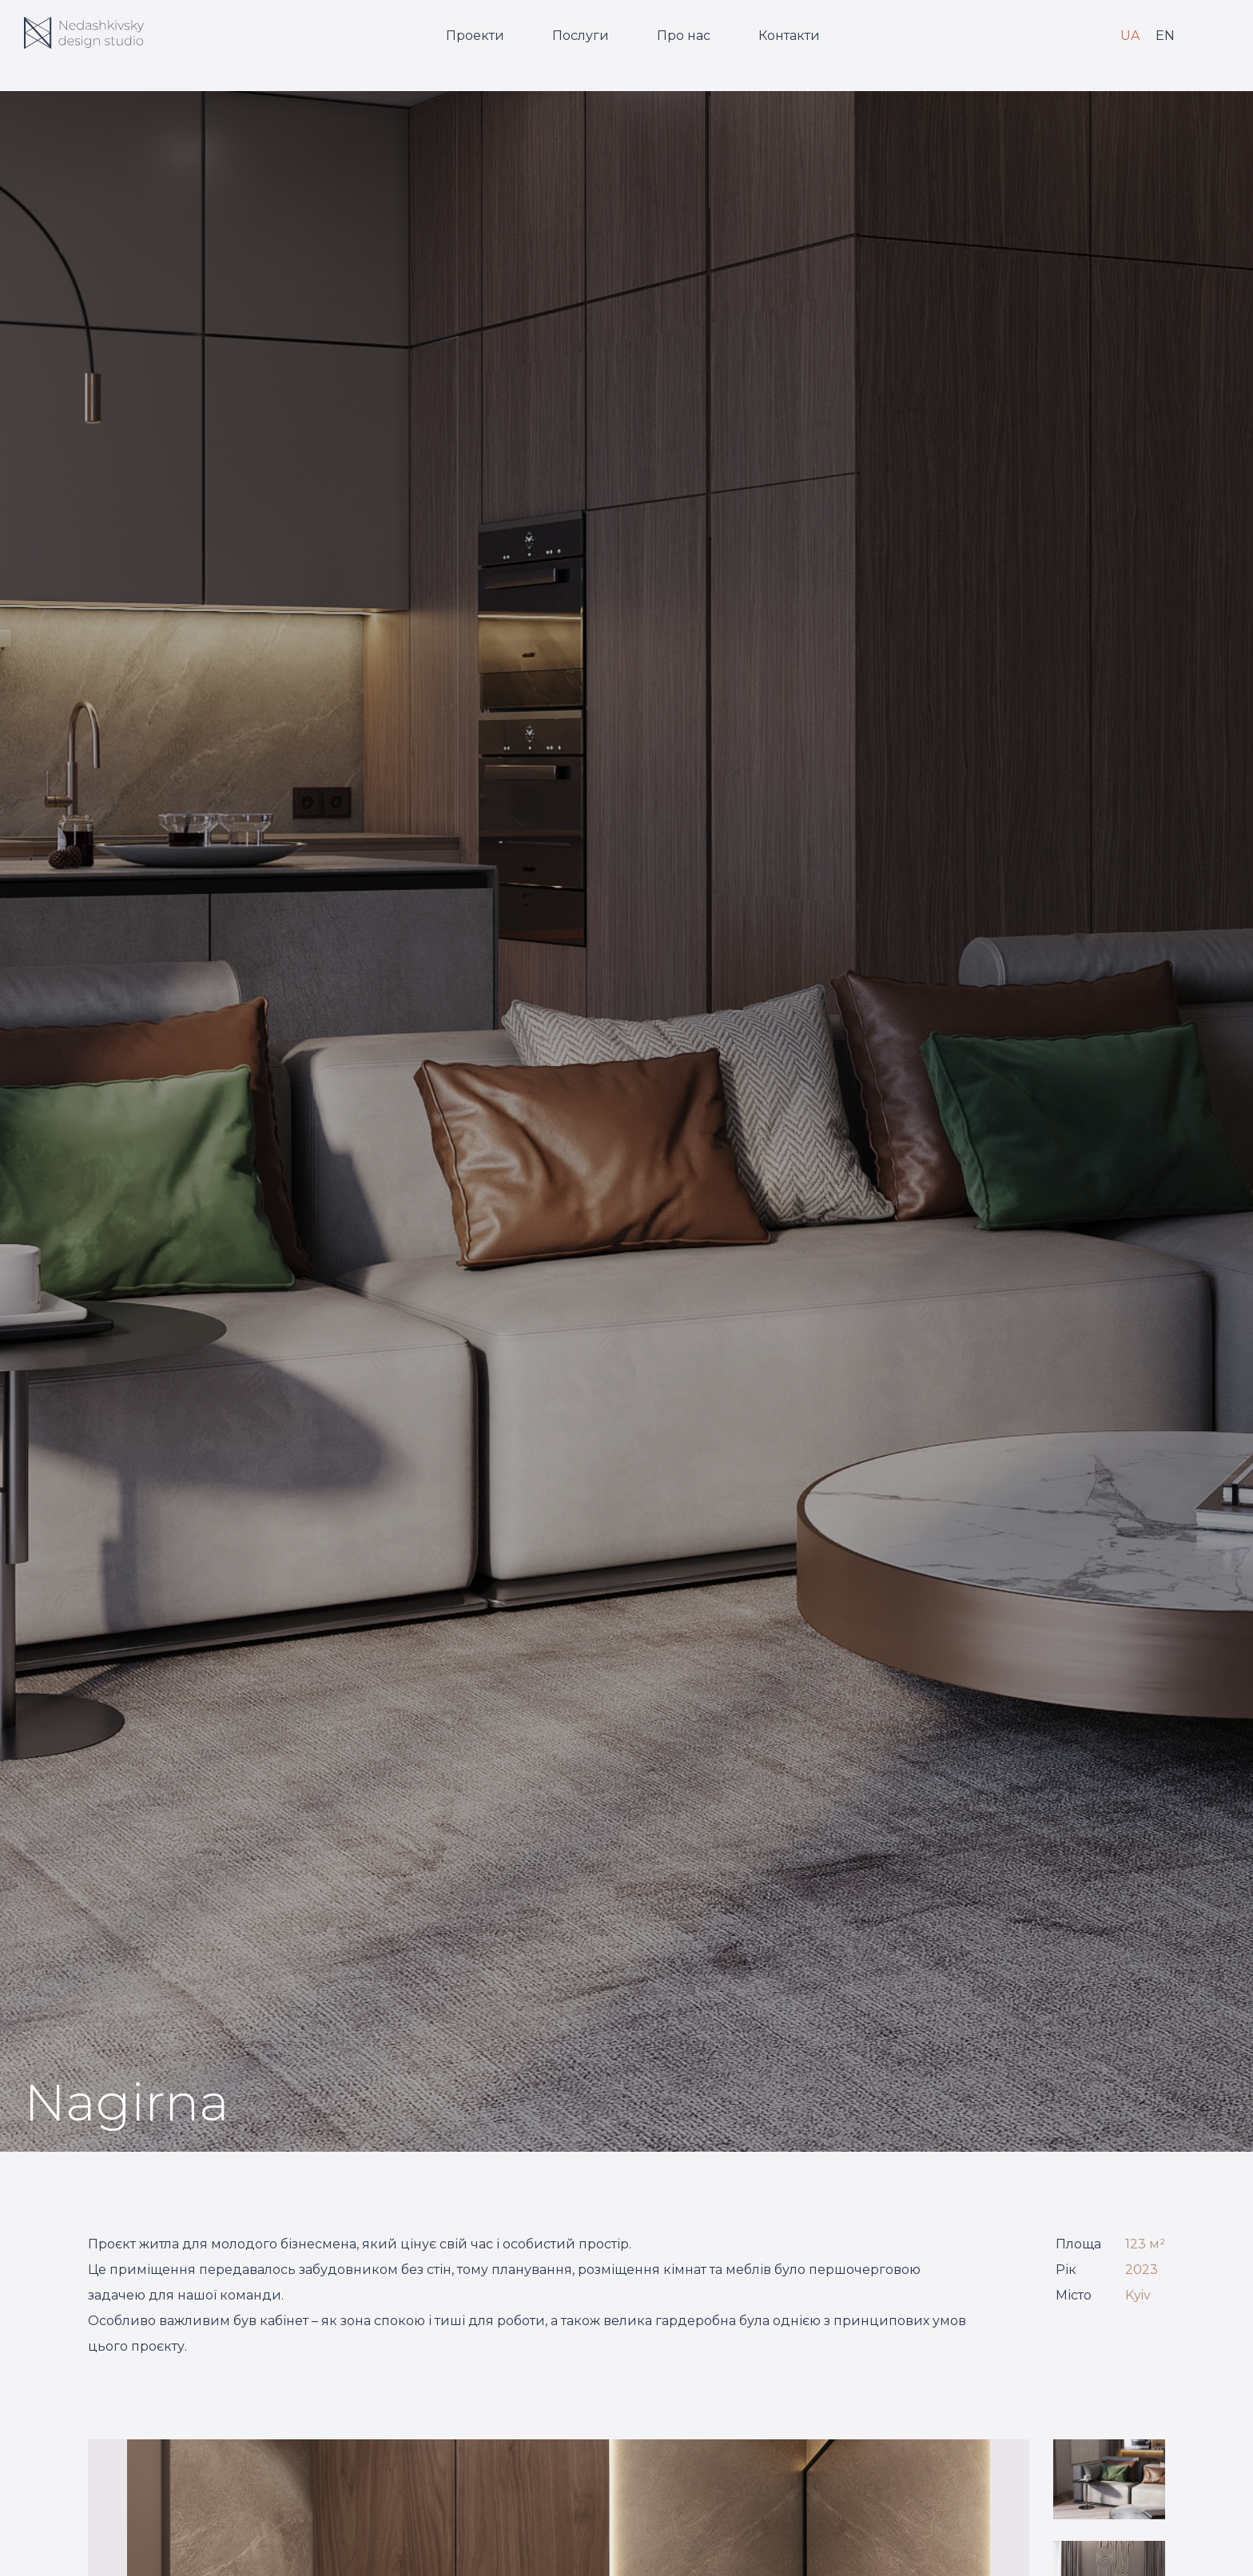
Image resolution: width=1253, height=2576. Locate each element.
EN (1165, 35)
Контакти (789, 35)
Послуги (580, 35)
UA (1130, 35)
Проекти (475, 35)
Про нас (683, 35)
